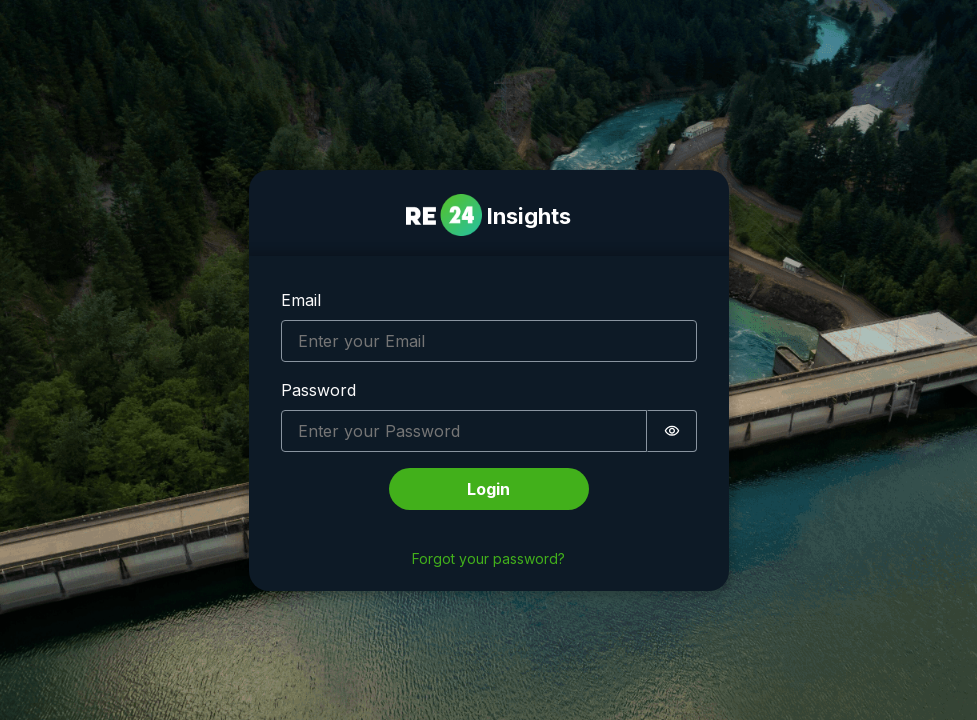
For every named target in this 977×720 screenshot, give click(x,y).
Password (318, 390)
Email (301, 300)
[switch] (672, 431)
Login (488, 489)
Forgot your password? (488, 558)
